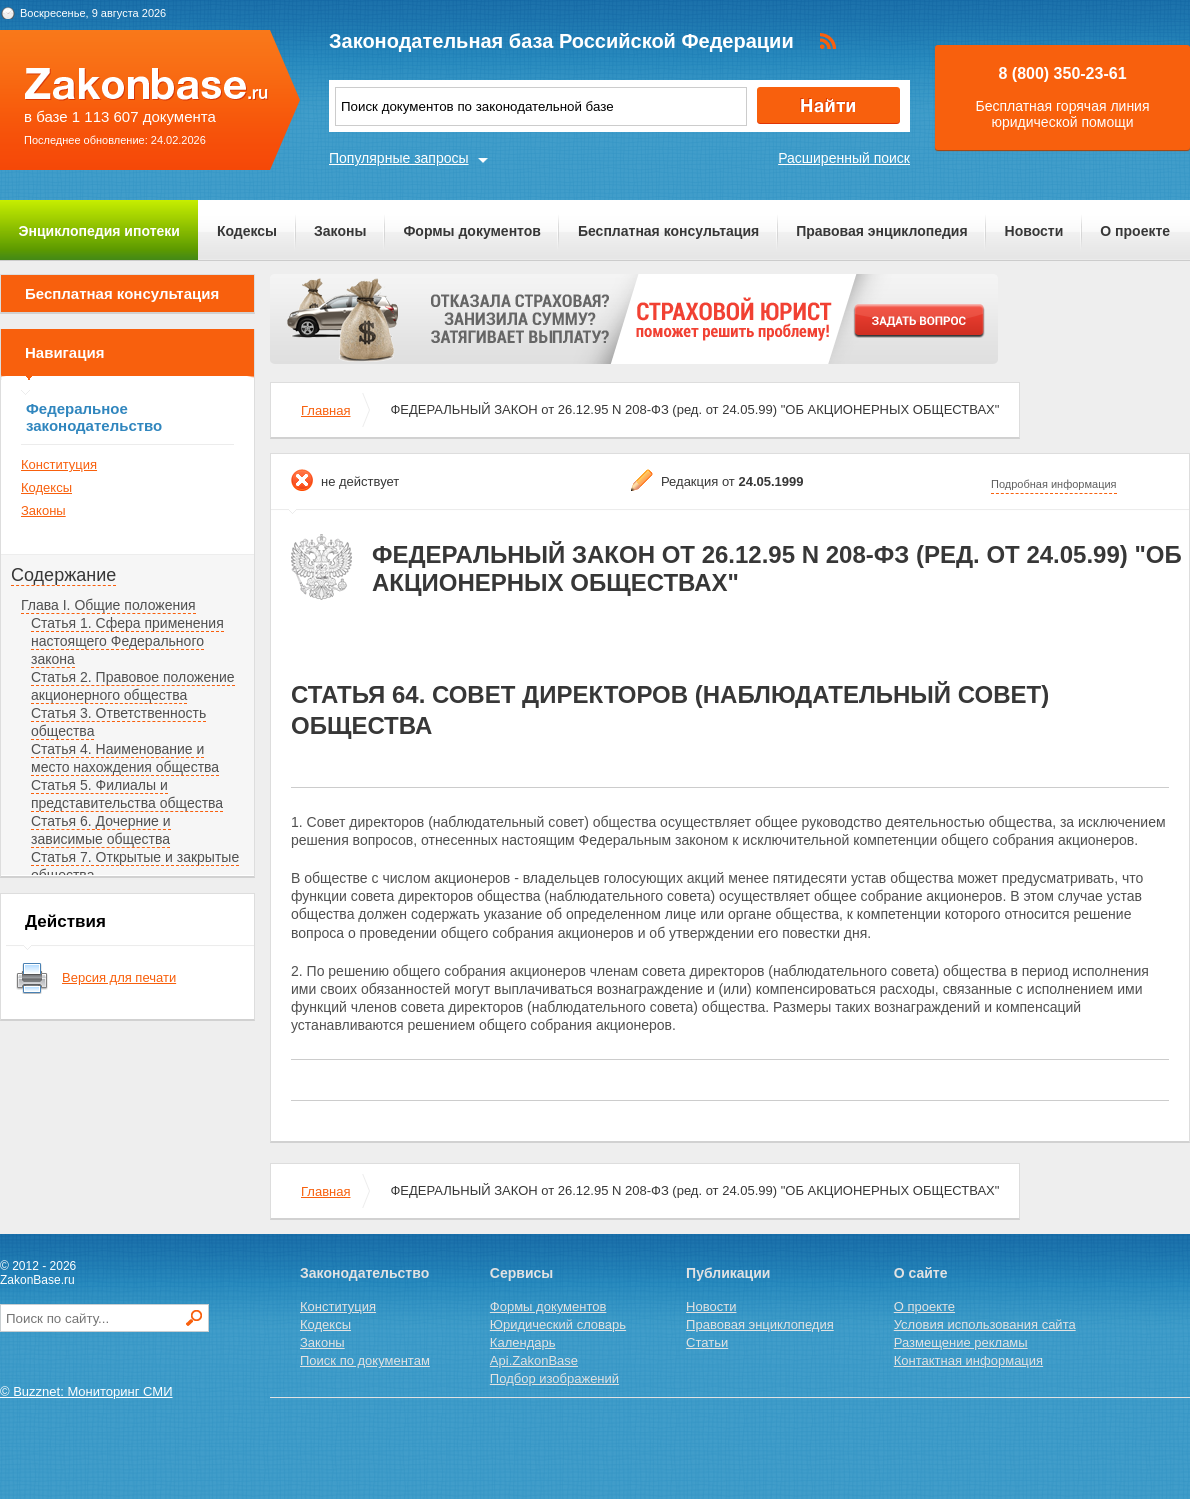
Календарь (523, 1342)
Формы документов (472, 231)
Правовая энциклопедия (881, 231)
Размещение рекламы (961, 1342)
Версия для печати (119, 977)
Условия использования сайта (985, 1324)
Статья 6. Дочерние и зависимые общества (101, 830)
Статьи (707, 1342)
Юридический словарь (558, 1324)
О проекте (1135, 231)
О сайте (921, 1273)
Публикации (728, 1273)
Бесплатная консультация (668, 231)
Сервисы (521, 1273)
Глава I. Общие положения (108, 605)
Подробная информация (1054, 484)
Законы (340, 231)
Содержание (63, 575)
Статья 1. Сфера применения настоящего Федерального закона (127, 641)
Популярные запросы (399, 158)
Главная (325, 410)
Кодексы (247, 231)
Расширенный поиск (844, 158)
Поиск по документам (365, 1360)
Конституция (59, 464)
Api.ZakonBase (534, 1360)
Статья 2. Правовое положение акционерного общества (133, 686)
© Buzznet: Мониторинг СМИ (86, 1391)
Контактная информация (968, 1360)
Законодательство (364, 1273)
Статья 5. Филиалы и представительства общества (127, 794)
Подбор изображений (554, 1378)
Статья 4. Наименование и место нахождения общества (125, 758)
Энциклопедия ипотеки (99, 231)
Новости (1034, 231)
